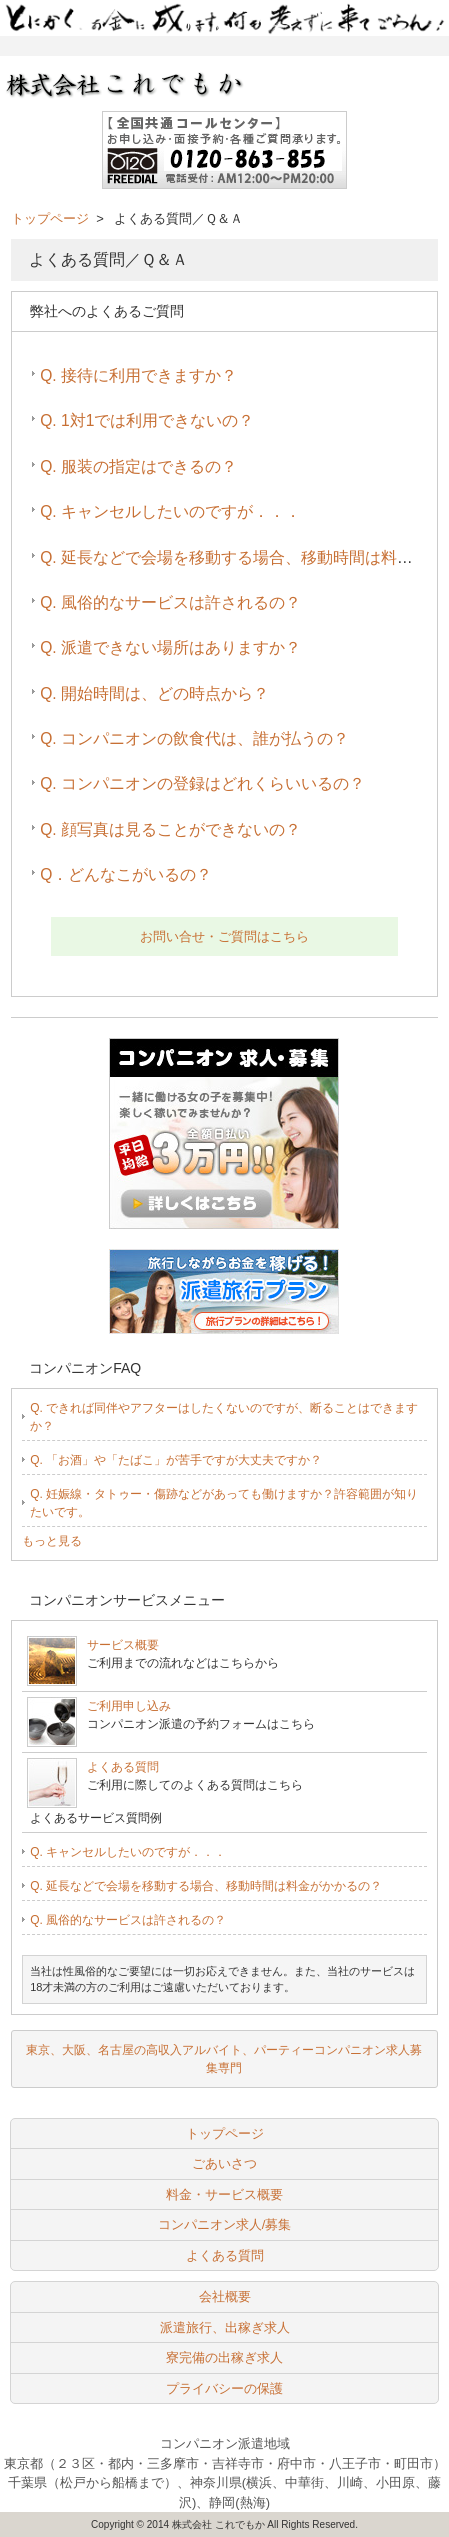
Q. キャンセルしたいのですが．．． (170, 511)
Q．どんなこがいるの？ (126, 874)
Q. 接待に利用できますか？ (138, 375)
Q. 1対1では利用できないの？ (147, 420)
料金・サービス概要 (224, 2194)
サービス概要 (123, 1645)
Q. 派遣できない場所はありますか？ (170, 647)
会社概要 (225, 2296)
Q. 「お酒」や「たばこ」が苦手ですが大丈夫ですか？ (176, 1460)
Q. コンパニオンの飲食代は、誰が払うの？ (194, 738)
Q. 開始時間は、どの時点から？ (154, 693)
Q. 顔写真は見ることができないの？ (170, 829)
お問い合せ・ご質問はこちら (224, 936)
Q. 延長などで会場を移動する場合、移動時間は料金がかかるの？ (206, 1886)
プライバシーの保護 (224, 2388)
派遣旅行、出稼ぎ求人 (225, 2327)
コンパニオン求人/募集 (225, 2224)
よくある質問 (123, 1767)
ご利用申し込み (129, 1706)
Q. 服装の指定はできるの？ (138, 466)
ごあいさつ (224, 2163)
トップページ (50, 218)
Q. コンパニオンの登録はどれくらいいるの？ (202, 783)
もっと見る (52, 1541)
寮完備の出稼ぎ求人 (224, 2357)
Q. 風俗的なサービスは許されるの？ (170, 602)
